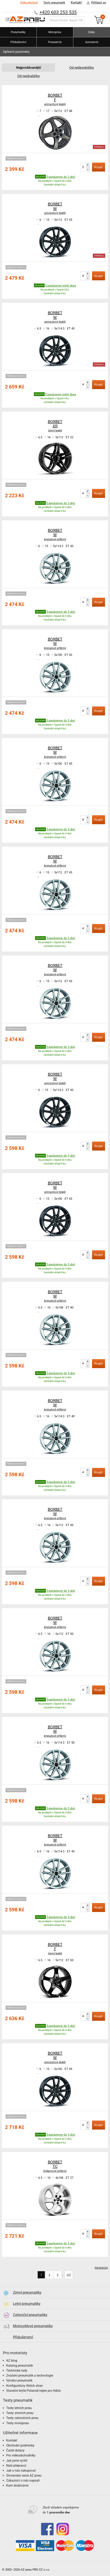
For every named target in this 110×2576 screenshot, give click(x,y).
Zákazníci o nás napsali (23, 2480)
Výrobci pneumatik (19, 2380)
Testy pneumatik (53, 2)
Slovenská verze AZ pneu (23, 2475)
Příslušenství (18, 42)
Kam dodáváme (17, 2485)
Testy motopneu (17, 2423)
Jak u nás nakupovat (21, 2470)
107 (68, 2274)
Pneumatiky (18, 32)
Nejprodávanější (28, 67)
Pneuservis (55, 42)
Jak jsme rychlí (16, 2460)
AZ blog (11, 2360)
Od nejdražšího (28, 76)
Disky (91, 32)
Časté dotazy (15, 2450)
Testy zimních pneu (19, 2413)
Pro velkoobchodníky (20, 2455)
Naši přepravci (16, 2465)
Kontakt (76, 2)
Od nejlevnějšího (81, 67)
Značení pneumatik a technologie (29, 2375)
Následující (101, 2267)
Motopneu (54, 32)
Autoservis (91, 42)
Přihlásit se (95, 3)
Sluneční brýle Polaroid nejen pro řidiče (33, 2391)
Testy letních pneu (19, 2408)
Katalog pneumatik (19, 2365)
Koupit (98, 167)
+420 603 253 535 (58, 12)
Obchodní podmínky (20, 2445)
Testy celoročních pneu (22, 2418)
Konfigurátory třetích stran (24, 2386)
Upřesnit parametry (16, 52)
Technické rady (16, 2370)
